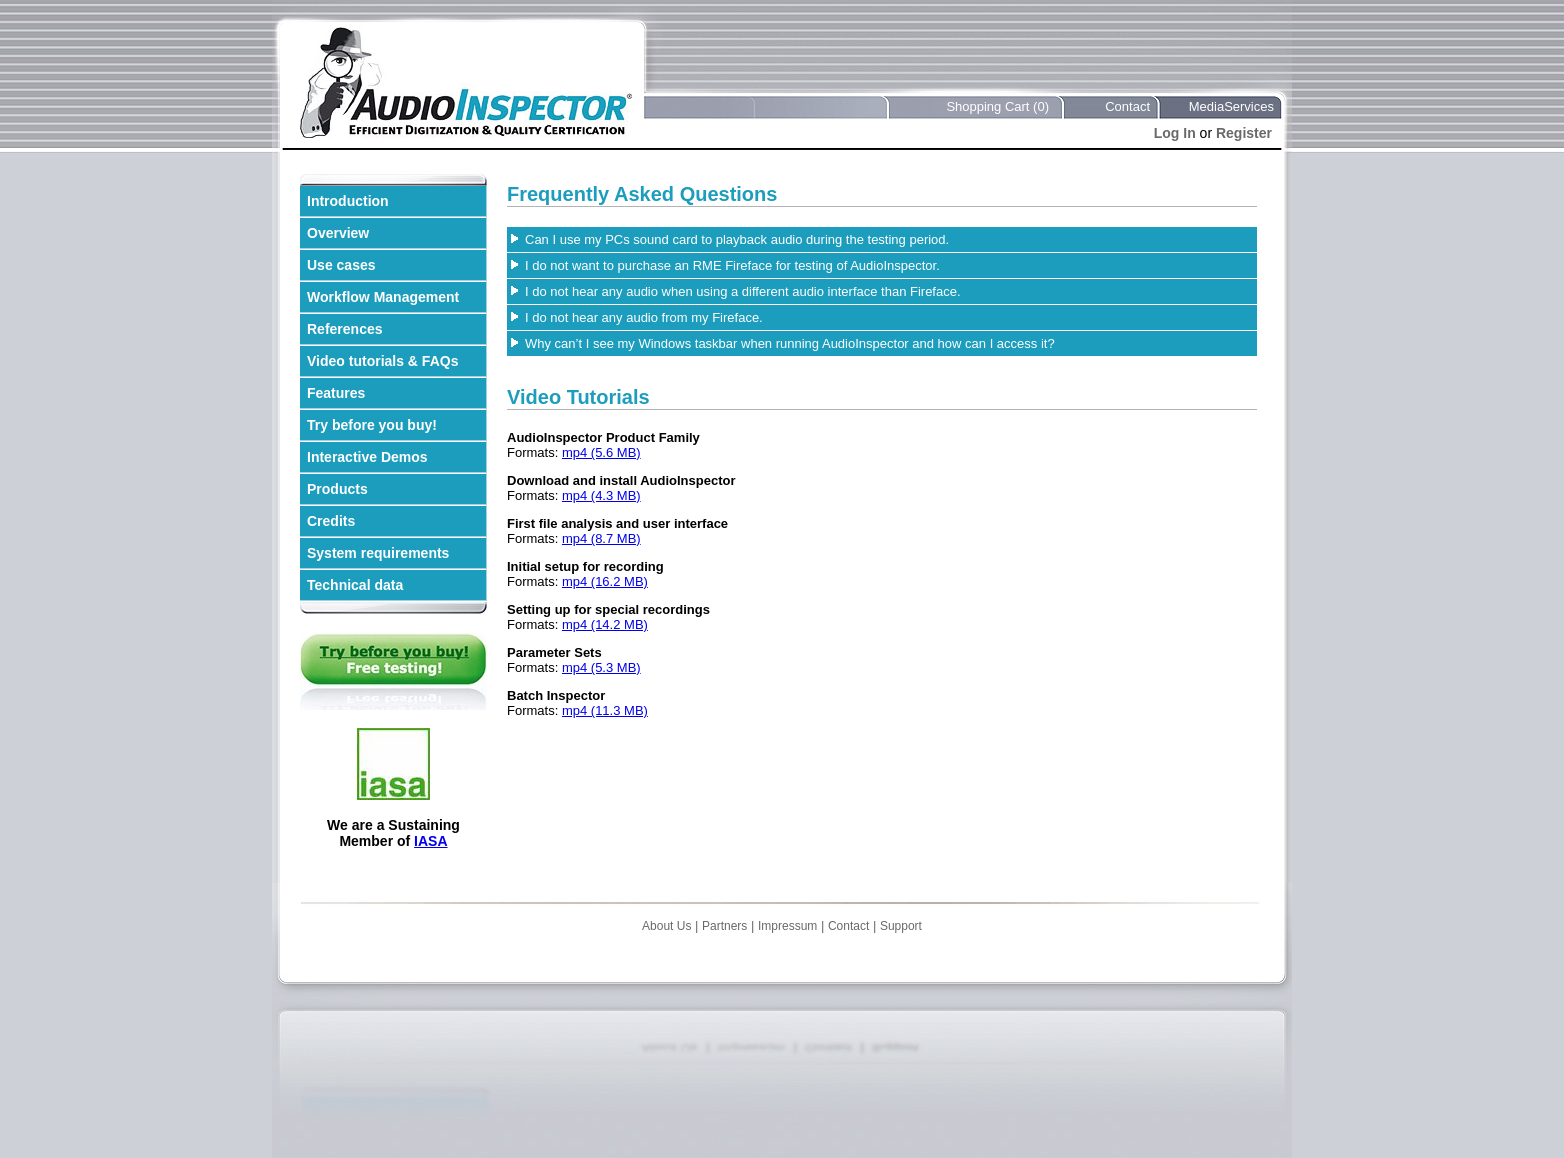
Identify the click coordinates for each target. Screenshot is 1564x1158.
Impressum (787, 926)
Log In (1175, 133)
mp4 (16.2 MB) (605, 581)
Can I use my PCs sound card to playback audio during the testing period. (737, 239)
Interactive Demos (367, 457)
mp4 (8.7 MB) (601, 538)
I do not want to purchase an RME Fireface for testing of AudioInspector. (732, 265)
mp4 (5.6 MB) (601, 452)
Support (901, 926)
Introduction (348, 201)
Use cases (341, 265)
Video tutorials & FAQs (382, 361)
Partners (724, 926)
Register (1244, 133)
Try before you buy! (372, 425)
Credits (331, 521)
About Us (666, 926)
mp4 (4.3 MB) (601, 495)
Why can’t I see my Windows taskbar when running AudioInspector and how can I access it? (790, 343)
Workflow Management (383, 297)
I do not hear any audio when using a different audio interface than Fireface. (743, 291)
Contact (1127, 106)
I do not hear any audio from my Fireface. (644, 317)
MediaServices (1231, 106)
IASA (430, 841)
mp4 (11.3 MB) (605, 710)
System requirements (378, 553)
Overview (338, 233)
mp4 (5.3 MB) (601, 667)
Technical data (355, 585)
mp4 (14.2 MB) (605, 624)
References (345, 329)
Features (336, 393)
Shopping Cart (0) (997, 106)
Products (337, 489)
